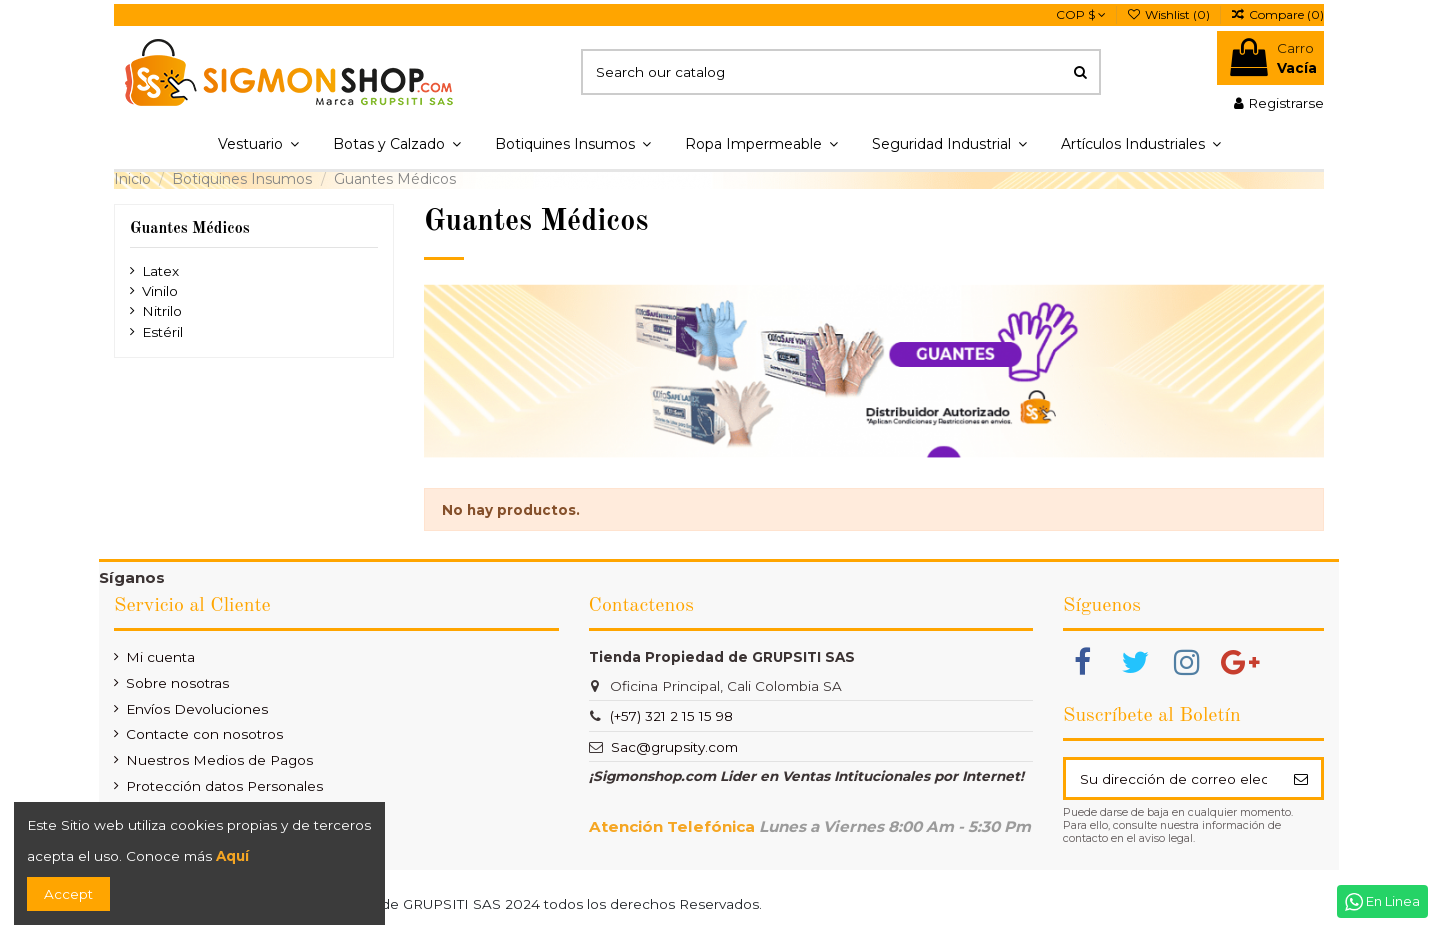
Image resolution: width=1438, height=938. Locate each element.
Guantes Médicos (190, 229)
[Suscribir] (1300, 778)
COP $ (1081, 14)
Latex (160, 271)
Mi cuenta (160, 657)
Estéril (162, 332)
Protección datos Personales (224, 786)
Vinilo (160, 291)
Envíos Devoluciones (197, 709)
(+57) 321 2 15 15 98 (671, 716)
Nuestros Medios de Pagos (219, 760)
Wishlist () (1170, 14)
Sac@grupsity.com (674, 747)
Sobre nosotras (177, 683)
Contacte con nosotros (204, 734)
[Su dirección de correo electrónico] (1173, 778)
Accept (68, 894)
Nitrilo (162, 311)
